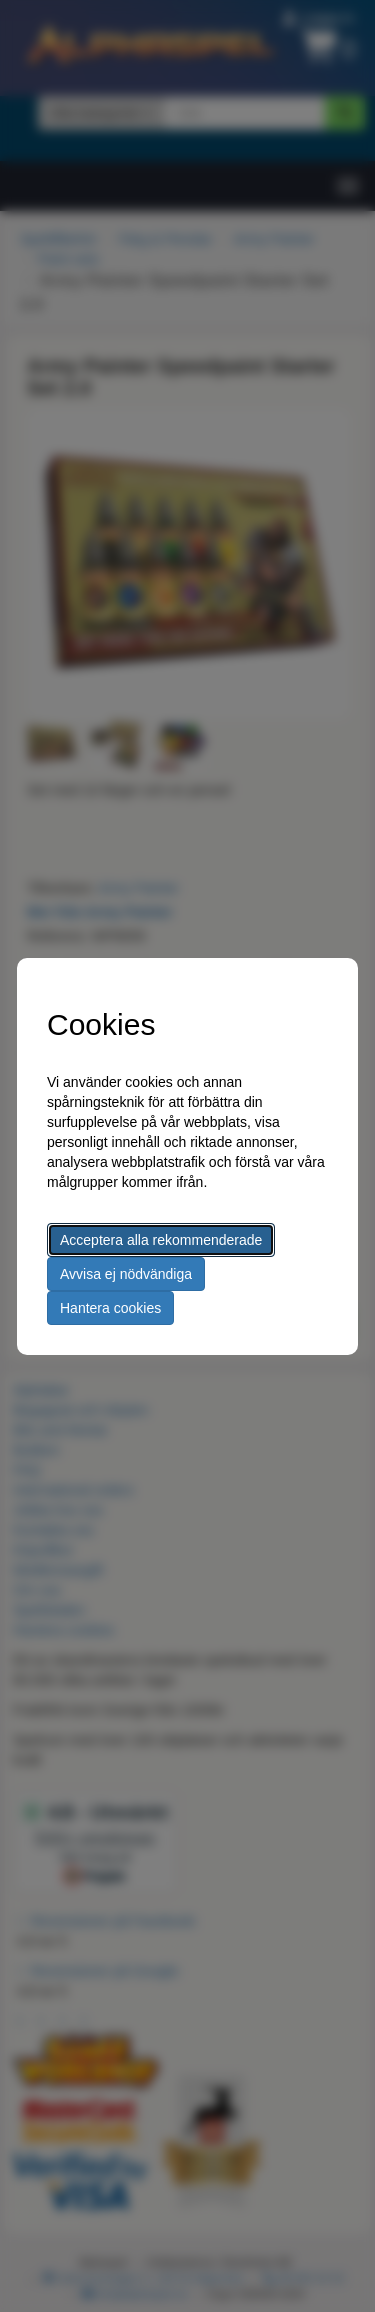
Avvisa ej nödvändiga (126, 1274)
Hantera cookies (110, 1308)
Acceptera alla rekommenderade (161, 1240)
